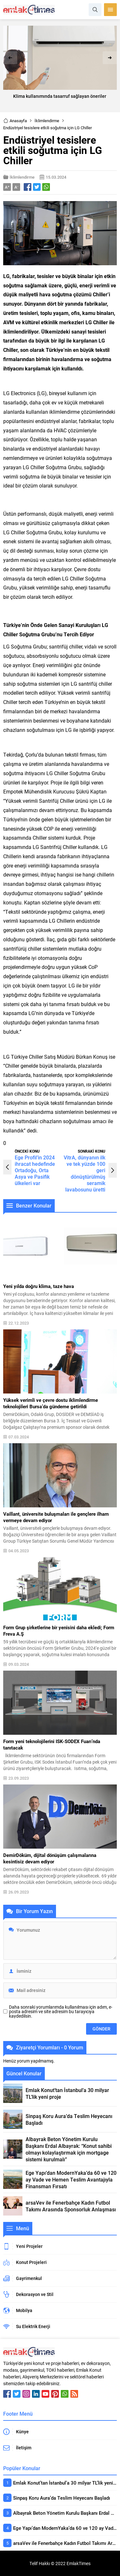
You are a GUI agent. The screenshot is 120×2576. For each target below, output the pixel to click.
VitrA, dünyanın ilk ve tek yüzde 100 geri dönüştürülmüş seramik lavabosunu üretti (84, 1173)
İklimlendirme (47, 120)
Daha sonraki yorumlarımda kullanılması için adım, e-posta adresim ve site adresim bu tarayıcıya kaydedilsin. (60, 2011)
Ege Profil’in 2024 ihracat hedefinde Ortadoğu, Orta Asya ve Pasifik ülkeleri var (35, 1170)
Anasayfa (15, 120)
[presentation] (10, 57)
